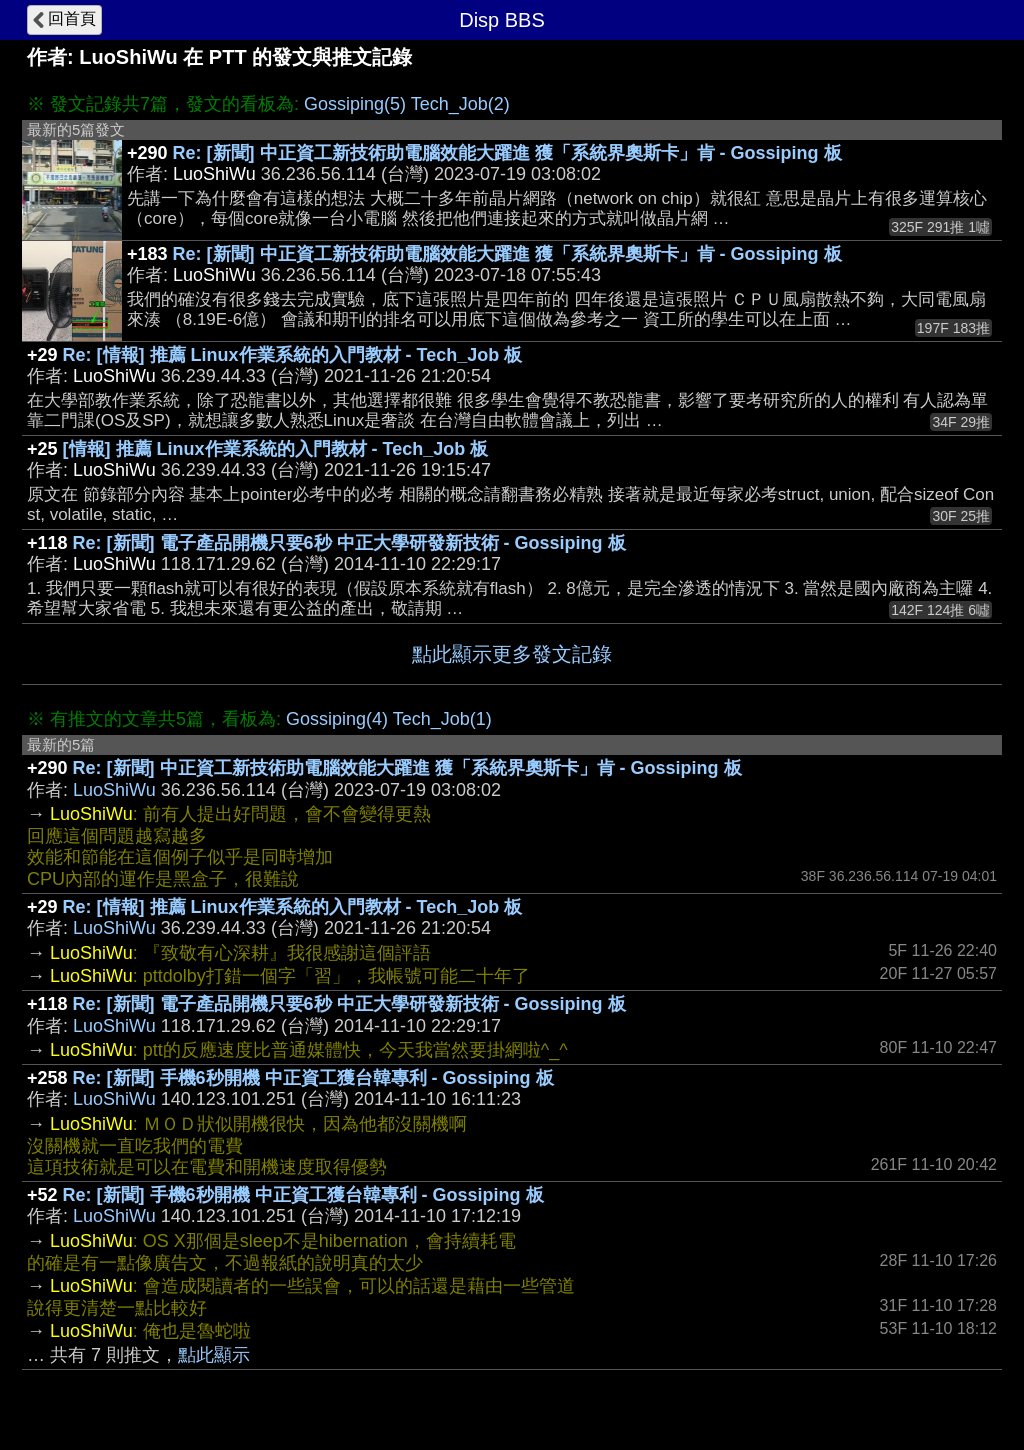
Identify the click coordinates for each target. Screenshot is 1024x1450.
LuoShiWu (114, 790)
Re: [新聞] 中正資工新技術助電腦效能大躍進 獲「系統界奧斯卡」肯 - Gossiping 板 (507, 153)
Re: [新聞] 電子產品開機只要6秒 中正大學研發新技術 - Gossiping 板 (349, 543)
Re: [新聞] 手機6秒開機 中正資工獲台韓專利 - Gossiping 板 (313, 1078)
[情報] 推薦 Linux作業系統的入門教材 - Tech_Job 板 (276, 449)
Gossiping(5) (355, 104)
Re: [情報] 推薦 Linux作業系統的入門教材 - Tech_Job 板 (293, 355)
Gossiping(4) (337, 719)
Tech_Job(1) (442, 719)
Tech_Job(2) (460, 104)
